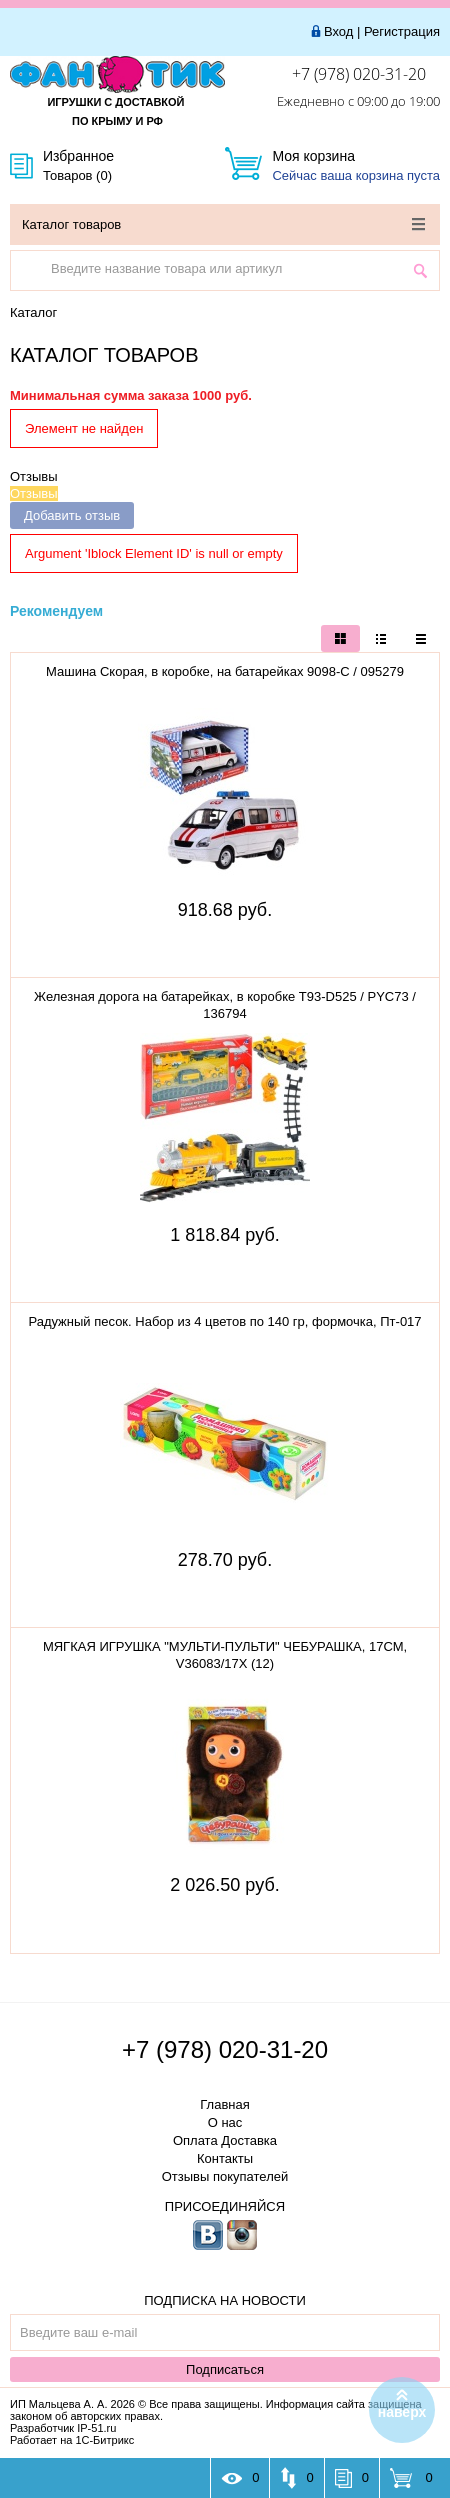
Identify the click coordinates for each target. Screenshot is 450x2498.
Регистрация (402, 31)
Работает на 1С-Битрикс (72, 2440)
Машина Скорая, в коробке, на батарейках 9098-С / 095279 (225, 671)
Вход (338, 31)
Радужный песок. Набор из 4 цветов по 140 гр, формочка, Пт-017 (224, 1321)
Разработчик (63, 2428)
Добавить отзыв (72, 515)
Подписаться (225, 2369)
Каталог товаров (223, 224)
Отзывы (34, 476)
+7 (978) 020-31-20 (359, 74)
